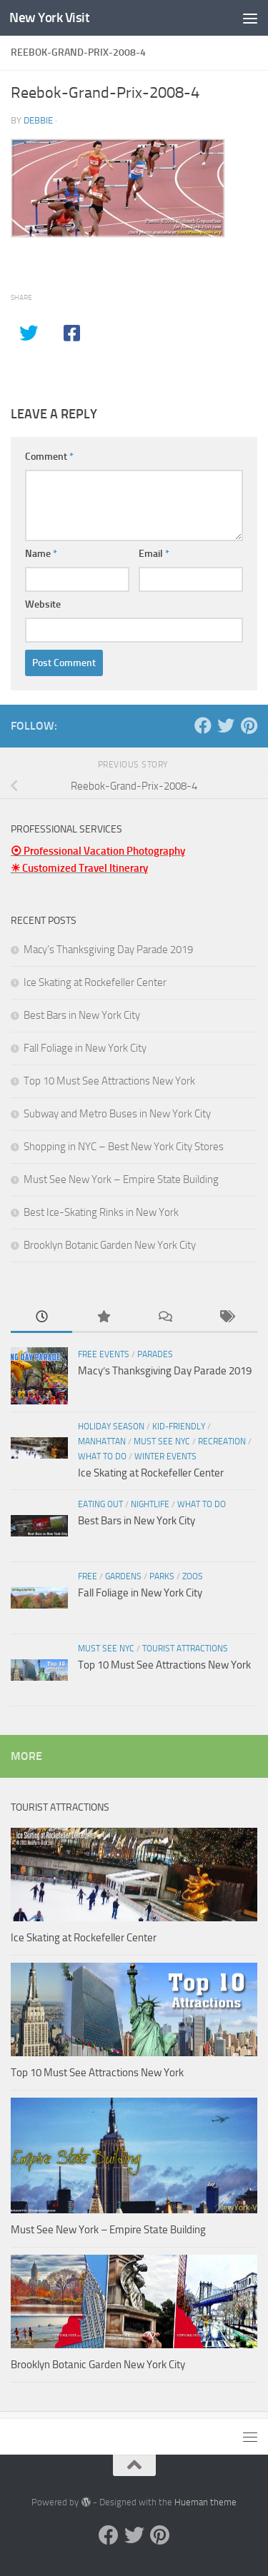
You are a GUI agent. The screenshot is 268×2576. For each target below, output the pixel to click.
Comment (49, 457)
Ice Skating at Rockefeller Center (95, 982)
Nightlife (150, 1504)
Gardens (123, 1576)
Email (154, 554)
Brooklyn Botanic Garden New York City (110, 1245)
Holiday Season (111, 1427)
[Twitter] (225, 725)
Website (43, 604)
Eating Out (100, 1504)
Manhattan (102, 1442)
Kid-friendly (178, 1427)
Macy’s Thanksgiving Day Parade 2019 (108, 949)
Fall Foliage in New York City (85, 1048)
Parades (155, 1354)
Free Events (103, 1354)
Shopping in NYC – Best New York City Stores (124, 1146)
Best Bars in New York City (82, 1015)
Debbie (38, 120)
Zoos (192, 1576)
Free (87, 1576)
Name (41, 554)
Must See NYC (162, 1442)
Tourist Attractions (185, 1649)
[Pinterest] (248, 725)
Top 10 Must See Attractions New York (109, 1081)
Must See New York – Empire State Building (121, 1179)
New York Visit (49, 17)
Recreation (222, 1442)
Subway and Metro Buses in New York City (117, 1113)
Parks (161, 1576)
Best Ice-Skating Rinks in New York (101, 1212)
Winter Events (165, 1456)
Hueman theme (205, 2502)
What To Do (102, 1456)
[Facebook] (203, 725)
